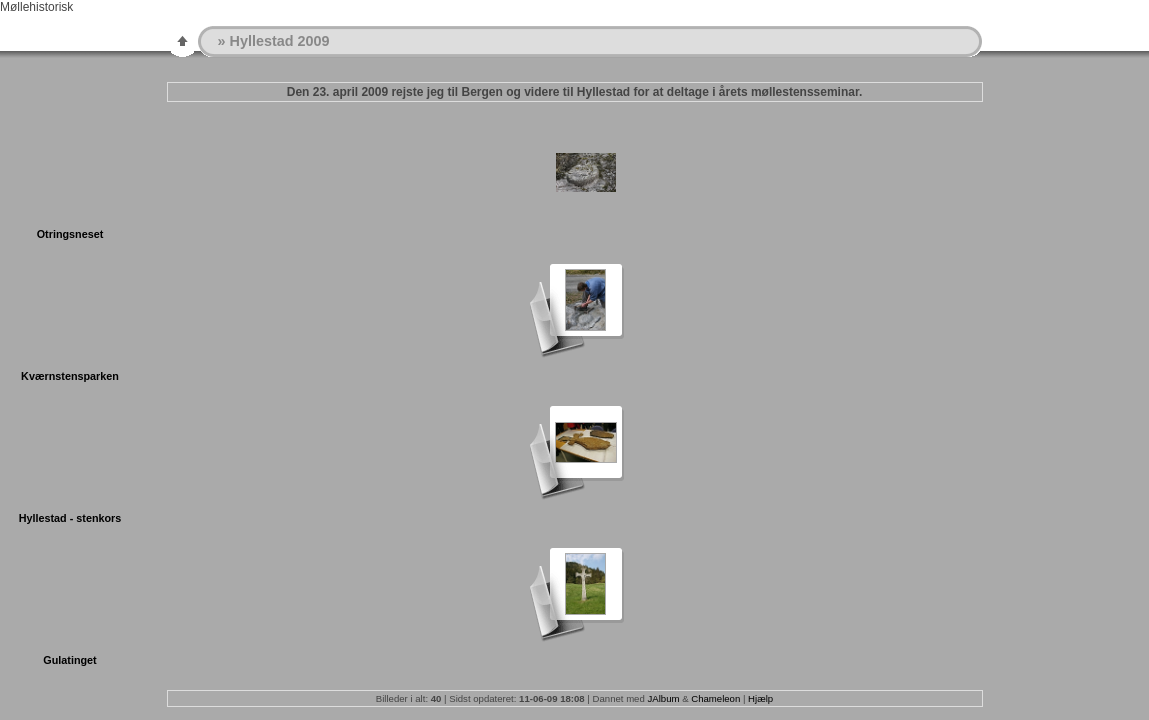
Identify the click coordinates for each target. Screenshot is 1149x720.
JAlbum (663, 698)
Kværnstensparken (70, 376)
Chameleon (715, 698)
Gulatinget (69, 660)
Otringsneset (70, 234)
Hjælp (760, 698)
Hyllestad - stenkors (70, 518)
